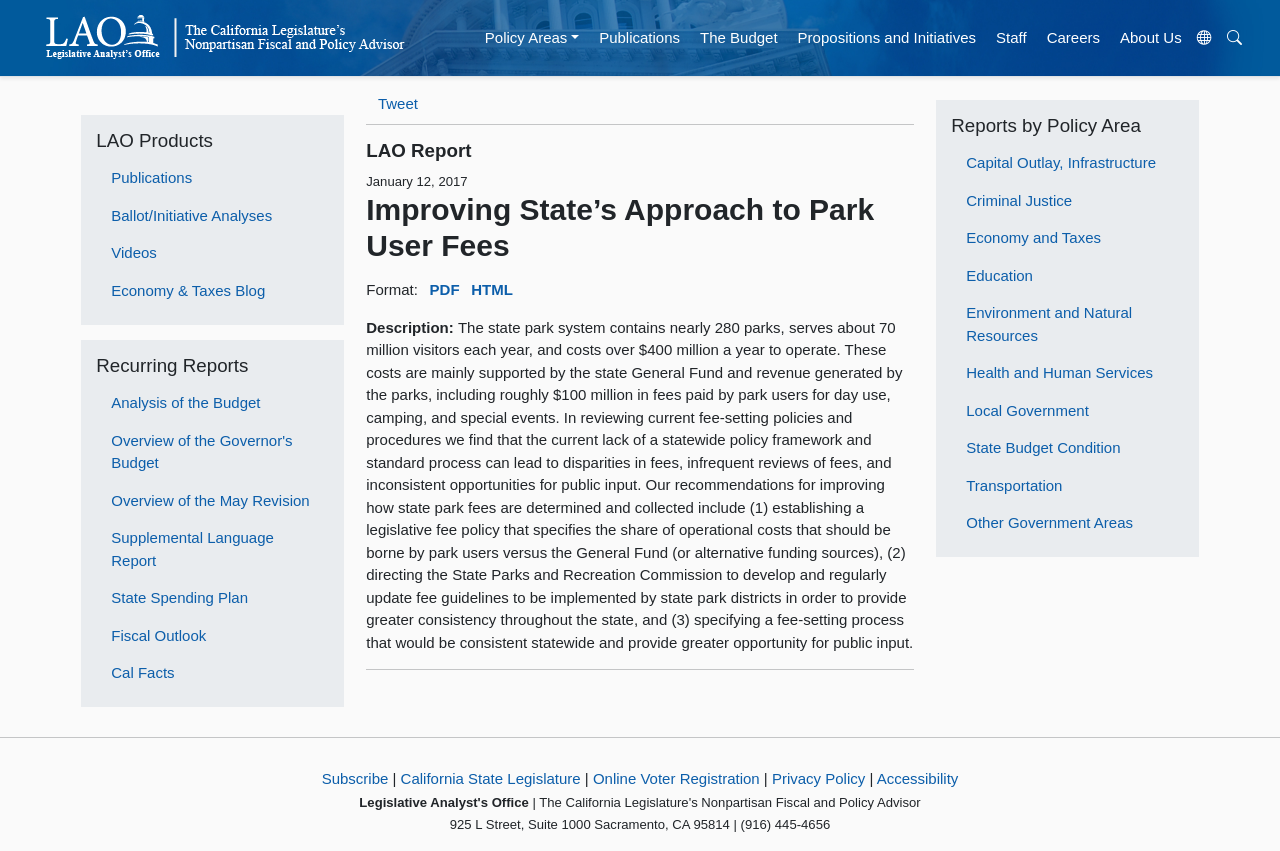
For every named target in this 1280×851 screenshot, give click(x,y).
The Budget (739, 37)
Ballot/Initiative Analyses (191, 215)
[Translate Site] (1204, 38)
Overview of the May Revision (210, 500)
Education (999, 275)
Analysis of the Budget (185, 402)
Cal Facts (142, 672)
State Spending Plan (179, 597)
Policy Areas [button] (526, 37)
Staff (1011, 37)
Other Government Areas (1049, 522)
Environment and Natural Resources (1049, 324)
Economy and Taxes (1033, 237)
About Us (1151, 37)
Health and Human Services (1059, 372)
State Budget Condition (1043, 447)
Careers (1073, 37)
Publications (639, 37)
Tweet (398, 103)
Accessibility (918, 778)
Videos (134, 252)
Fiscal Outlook (158, 635)
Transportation (1014, 485)
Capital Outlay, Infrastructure (1061, 162)
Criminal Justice (1019, 200)
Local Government (1027, 410)
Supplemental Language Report (192, 549)
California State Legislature (491, 778)
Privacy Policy (818, 778)
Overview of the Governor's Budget (201, 452)
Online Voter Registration (676, 778)
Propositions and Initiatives (887, 37)
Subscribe (355, 778)
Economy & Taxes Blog (188, 290)
